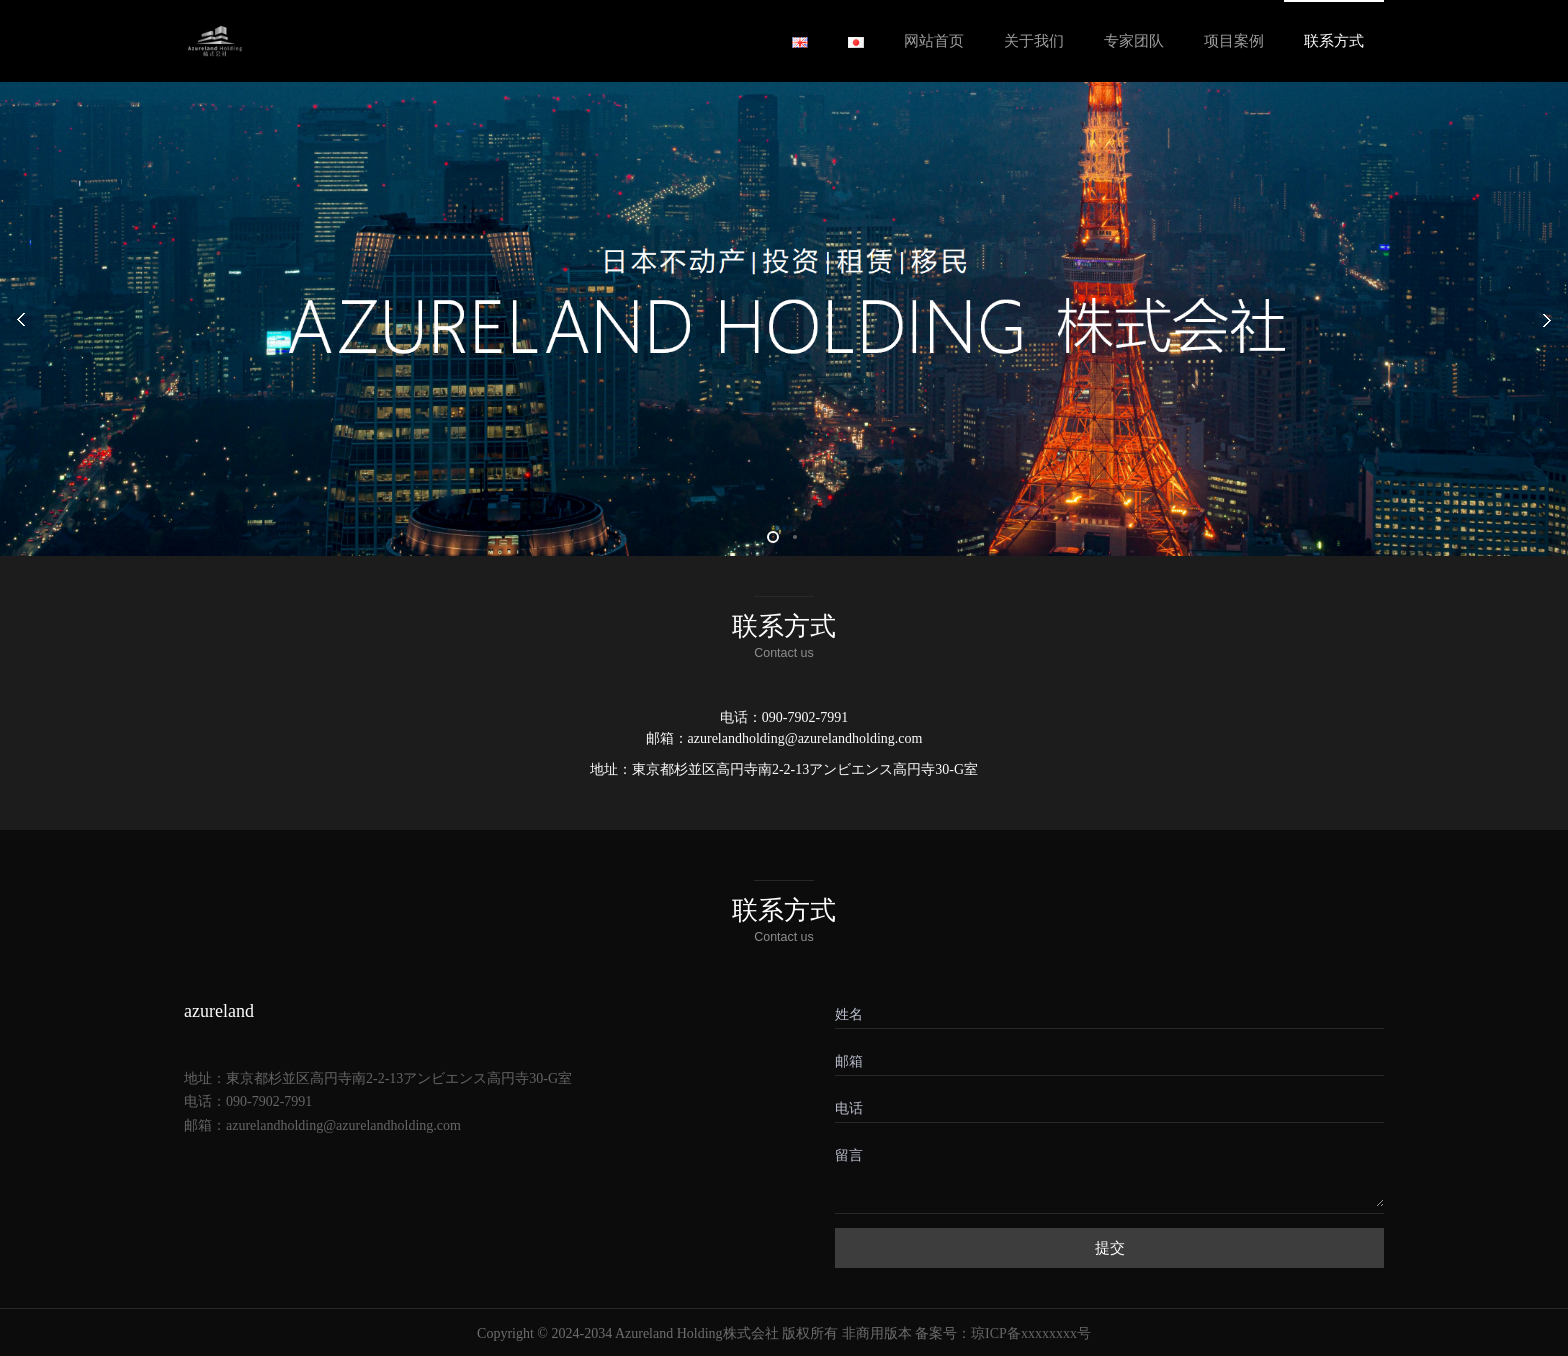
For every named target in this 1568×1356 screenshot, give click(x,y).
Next (1528, 319)
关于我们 (1034, 41)
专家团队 (1134, 41)
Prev (40, 319)
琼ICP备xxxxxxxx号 (1031, 1333)
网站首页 (934, 41)
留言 (849, 1155)
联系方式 (1334, 41)
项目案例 (1234, 41)
